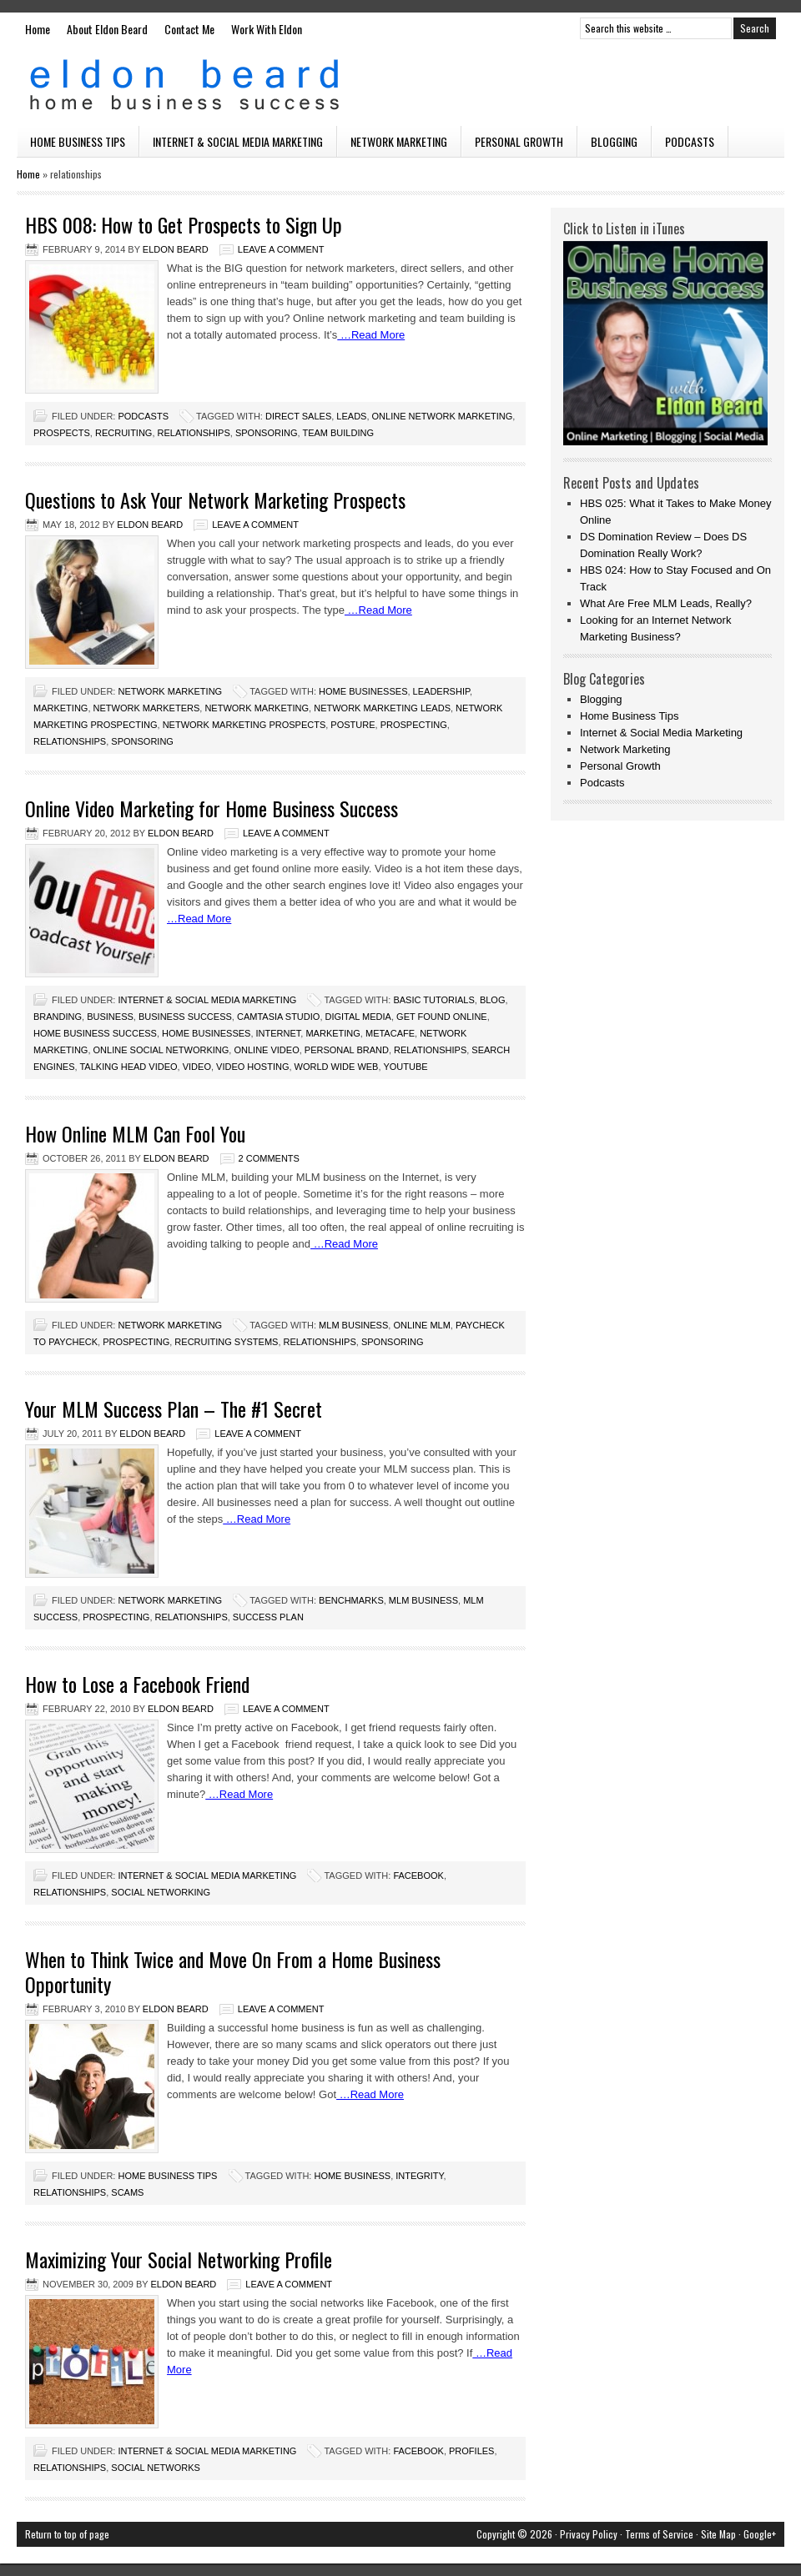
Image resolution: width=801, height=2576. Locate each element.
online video (266, 1050)
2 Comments (269, 1158)
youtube (405, 1067)
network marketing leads (382, 708)
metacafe (390, 1033)
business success (185, 1017)
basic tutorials (433, 1000)
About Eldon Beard (107, 29)
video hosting (252, 1067)
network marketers (146, 708)
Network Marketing (398, 141)
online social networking (161, 1050)
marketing (60, 708)
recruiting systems (226, 1342)
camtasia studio (278, 1017)
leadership (441, 691)
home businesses (363, 691)
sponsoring (266, 433)
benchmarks (351, 1600)
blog (493, 1000)
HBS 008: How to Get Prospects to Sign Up (183, 224)
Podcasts (689, 141)
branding (57, 1017)
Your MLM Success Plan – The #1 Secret (173, 1408)
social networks (155, 2468)
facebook (418, 1875)
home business (352, 2176)
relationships (194, 433)
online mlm (421, 1325)
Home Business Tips (77, 141)
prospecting (413, 725)
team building (338, 433)
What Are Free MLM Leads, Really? (666, 603)
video (197, 1067)
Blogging (614, 141)
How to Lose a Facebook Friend (137, 1684)
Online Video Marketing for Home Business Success (211, 808)
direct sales (298, 416)
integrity (419, 2176)
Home (37, 29)
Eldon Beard (400, 85)
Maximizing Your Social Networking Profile (178, 2259)
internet (278, 1033)
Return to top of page (67, 2534)
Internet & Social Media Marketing (238, 141)
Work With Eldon (266, 29)
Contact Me (189, 29)
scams (127, 2192)
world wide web (337, 1067)
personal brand (347, 1050)
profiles (471, 2451)
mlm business (353, 1325)
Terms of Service (659, 2534)
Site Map (718, 2534)
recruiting (123, 433)
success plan (268, 1617)
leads (351, 416)
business (110, 1017)
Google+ (759, 2534)
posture (352, 725)
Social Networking (160, 1892)
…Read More (371, 335)
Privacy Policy (588, 2534)
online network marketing (442, 416)
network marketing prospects (244, 725)
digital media (358, 1017)
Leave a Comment (281, 249)
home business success (95, 1033)
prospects (61, 433)
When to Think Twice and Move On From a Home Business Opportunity (233, 1971)
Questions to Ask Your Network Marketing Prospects (215, 500)
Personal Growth (519, 141)
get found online (441, 1017)
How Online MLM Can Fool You (135, 1133)
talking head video (128, 1067)
